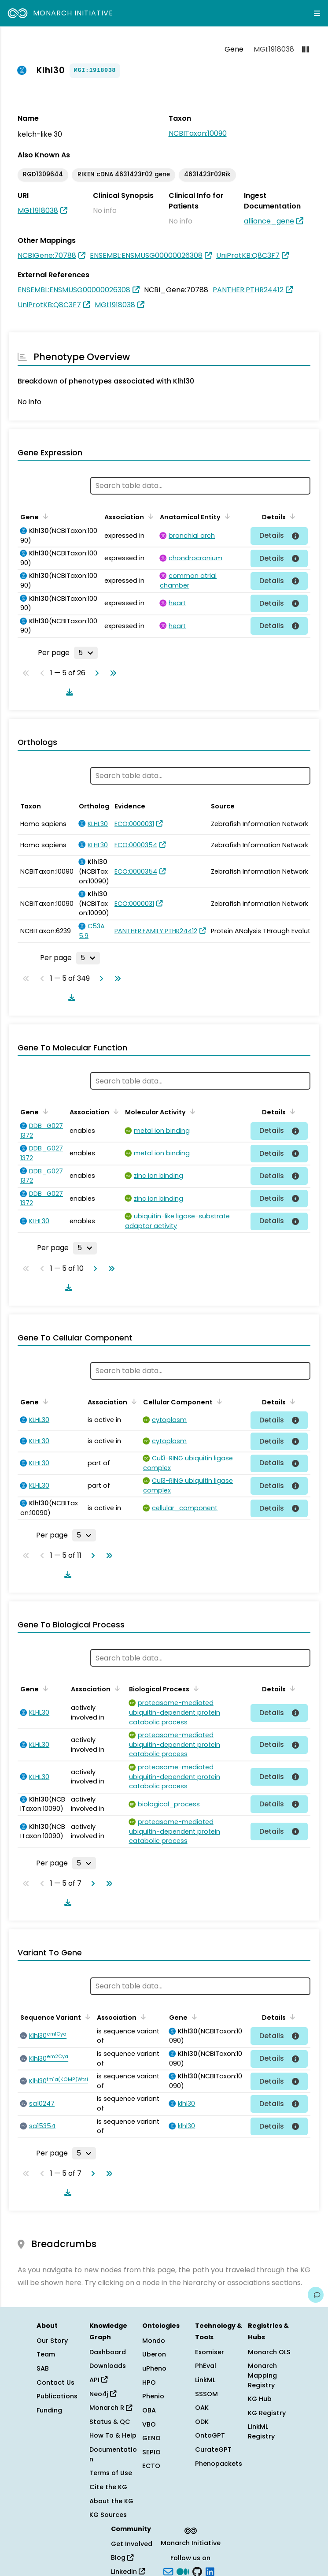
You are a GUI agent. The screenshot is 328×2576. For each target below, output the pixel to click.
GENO (151, 2438)
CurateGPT (213, 2449)
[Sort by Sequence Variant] (86, 2016)
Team (46, 2354)
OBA (149, 2410)
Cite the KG (108, 2487)
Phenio (153, 2396)
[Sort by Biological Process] (194, 1688)
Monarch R (110, 2407)
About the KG (111, 2501)
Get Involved (131, 2543)
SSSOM (206, 2394)
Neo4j (102, 2394)
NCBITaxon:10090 (198, 133)
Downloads (107, 2365)
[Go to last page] (111, 673)
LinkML (205, 2379)
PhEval (205, 2365)
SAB (43, 2368)
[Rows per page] (86, 653)
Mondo (153, 2340)
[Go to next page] (95, 673)
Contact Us (55, 2382)
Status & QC (109, 2421)
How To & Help (112, 2435)
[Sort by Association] (149, 516)
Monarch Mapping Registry (262, 2375)
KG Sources (108, 2514)
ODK (202, 2421)
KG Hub (260, 2398)
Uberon (154, 2354)
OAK (202, 2407)
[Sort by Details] (291, 516)
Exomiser (209, 2352)
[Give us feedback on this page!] (316, 2295)
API (98, 2379)
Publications (57, 2396)
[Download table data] (67, 692)
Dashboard (107, 2352)
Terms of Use (110, 2472)
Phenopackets (218, 2463)
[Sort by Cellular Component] (218, 1401)
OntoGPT (210, 2435)
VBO (149, 2424)
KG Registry (267, 2412)
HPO (149, 2382)
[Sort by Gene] (44, 516)
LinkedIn (128, 2571)
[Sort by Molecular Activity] (191, 1111)
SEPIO (151, 2452)
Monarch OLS (269, 2352)
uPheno (154, 2368)
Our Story (52, 2340)
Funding (49, 2410)
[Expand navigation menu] (317, 13)
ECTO (151, 2465)
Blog (122, 2557)
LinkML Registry (261, 2431)
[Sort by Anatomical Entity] (226, 516)
